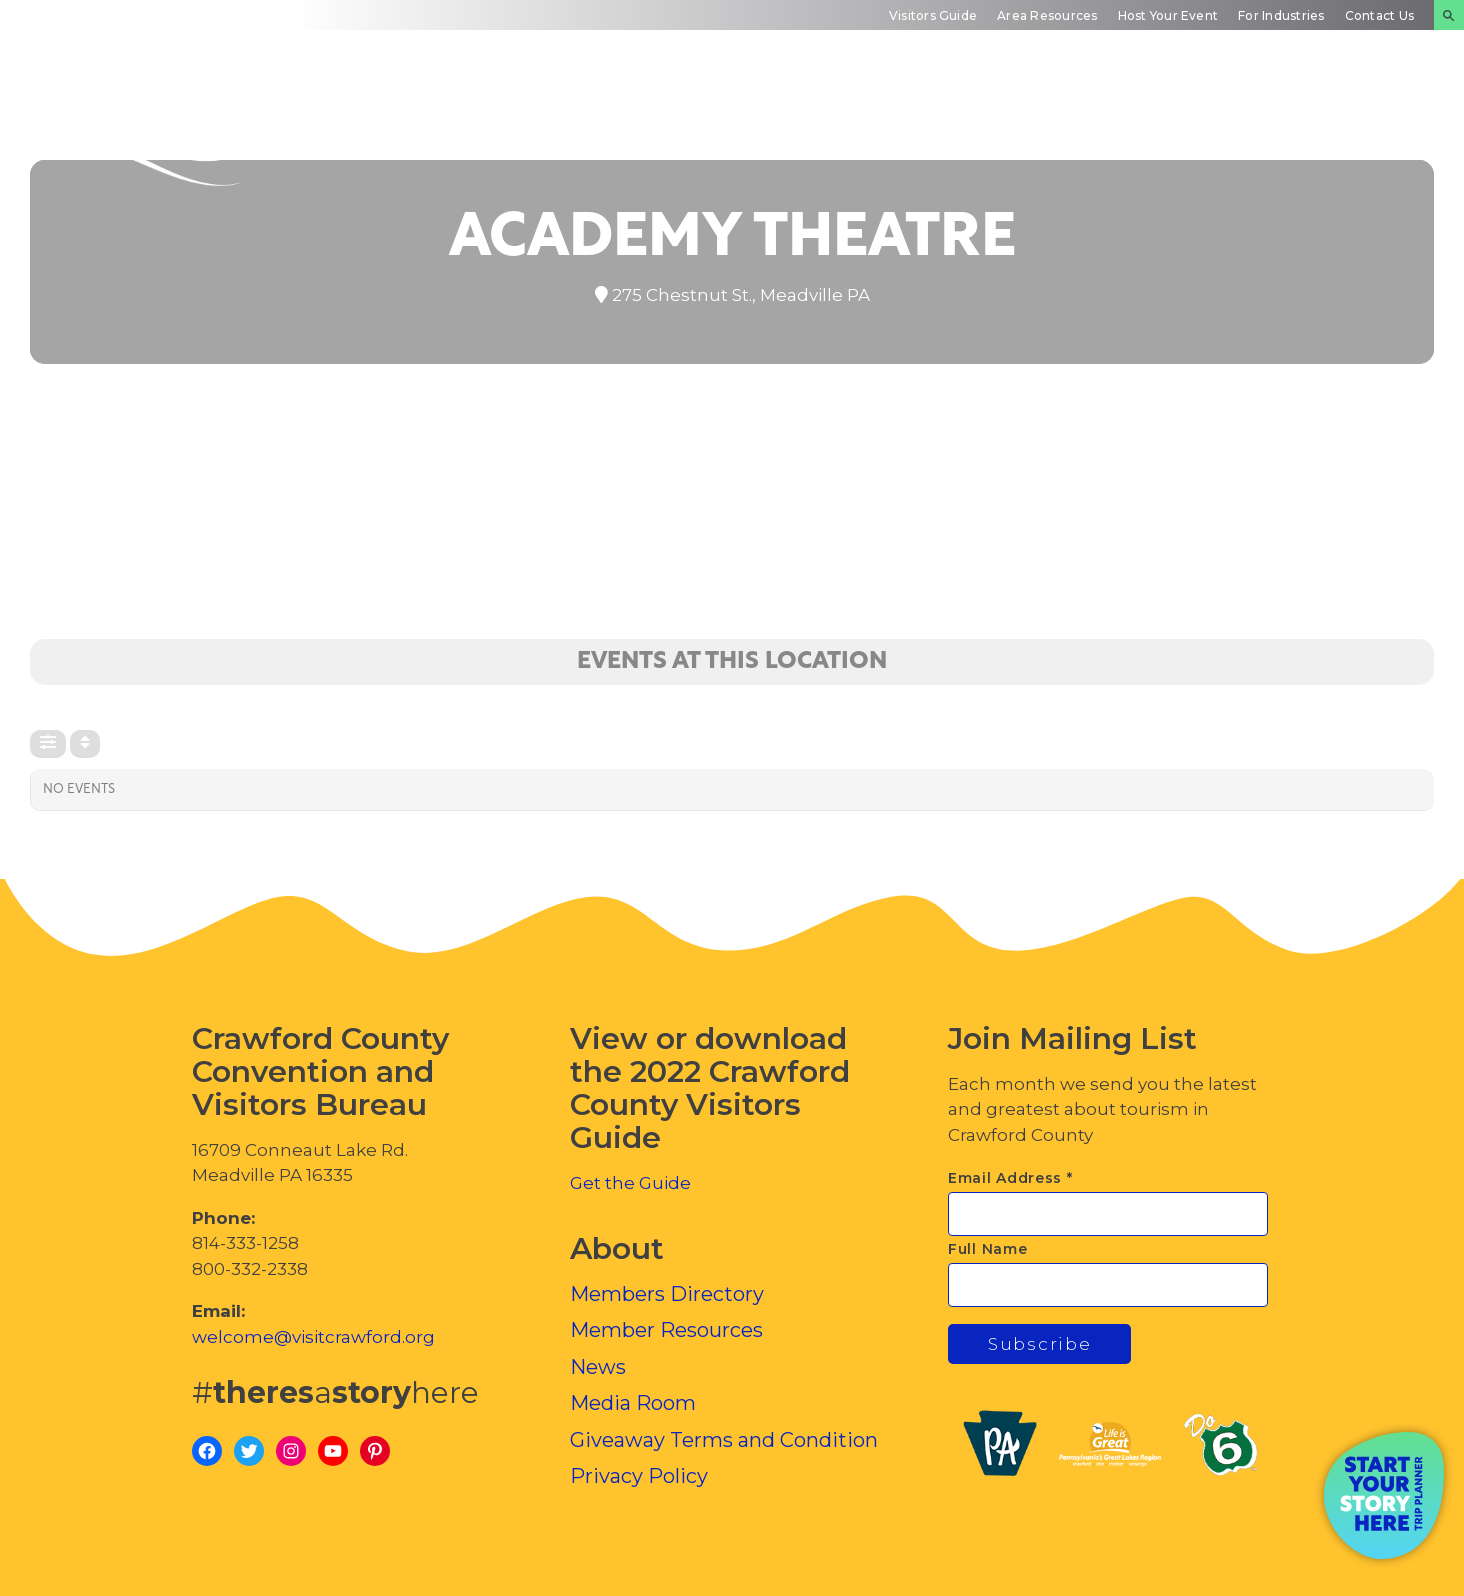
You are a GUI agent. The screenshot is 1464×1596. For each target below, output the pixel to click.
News (598, 1367)
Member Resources (666, 1330)
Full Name (987, 1249)
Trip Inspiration (990, 114)
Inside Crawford (1348, 114)
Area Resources (1047, 15)
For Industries (1281, 15)
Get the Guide (630, 1183)
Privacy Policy (639, 1476)
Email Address (1010, 1178)
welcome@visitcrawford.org (313, 1337)
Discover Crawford (614, 114)
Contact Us (1379, 15)
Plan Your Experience (799, 114)
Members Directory (667, 1294)
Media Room (633, 1403)
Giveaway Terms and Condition (724, 1440)
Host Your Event (1168, 15)
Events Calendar (1172, 114)
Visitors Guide (933, 15)
